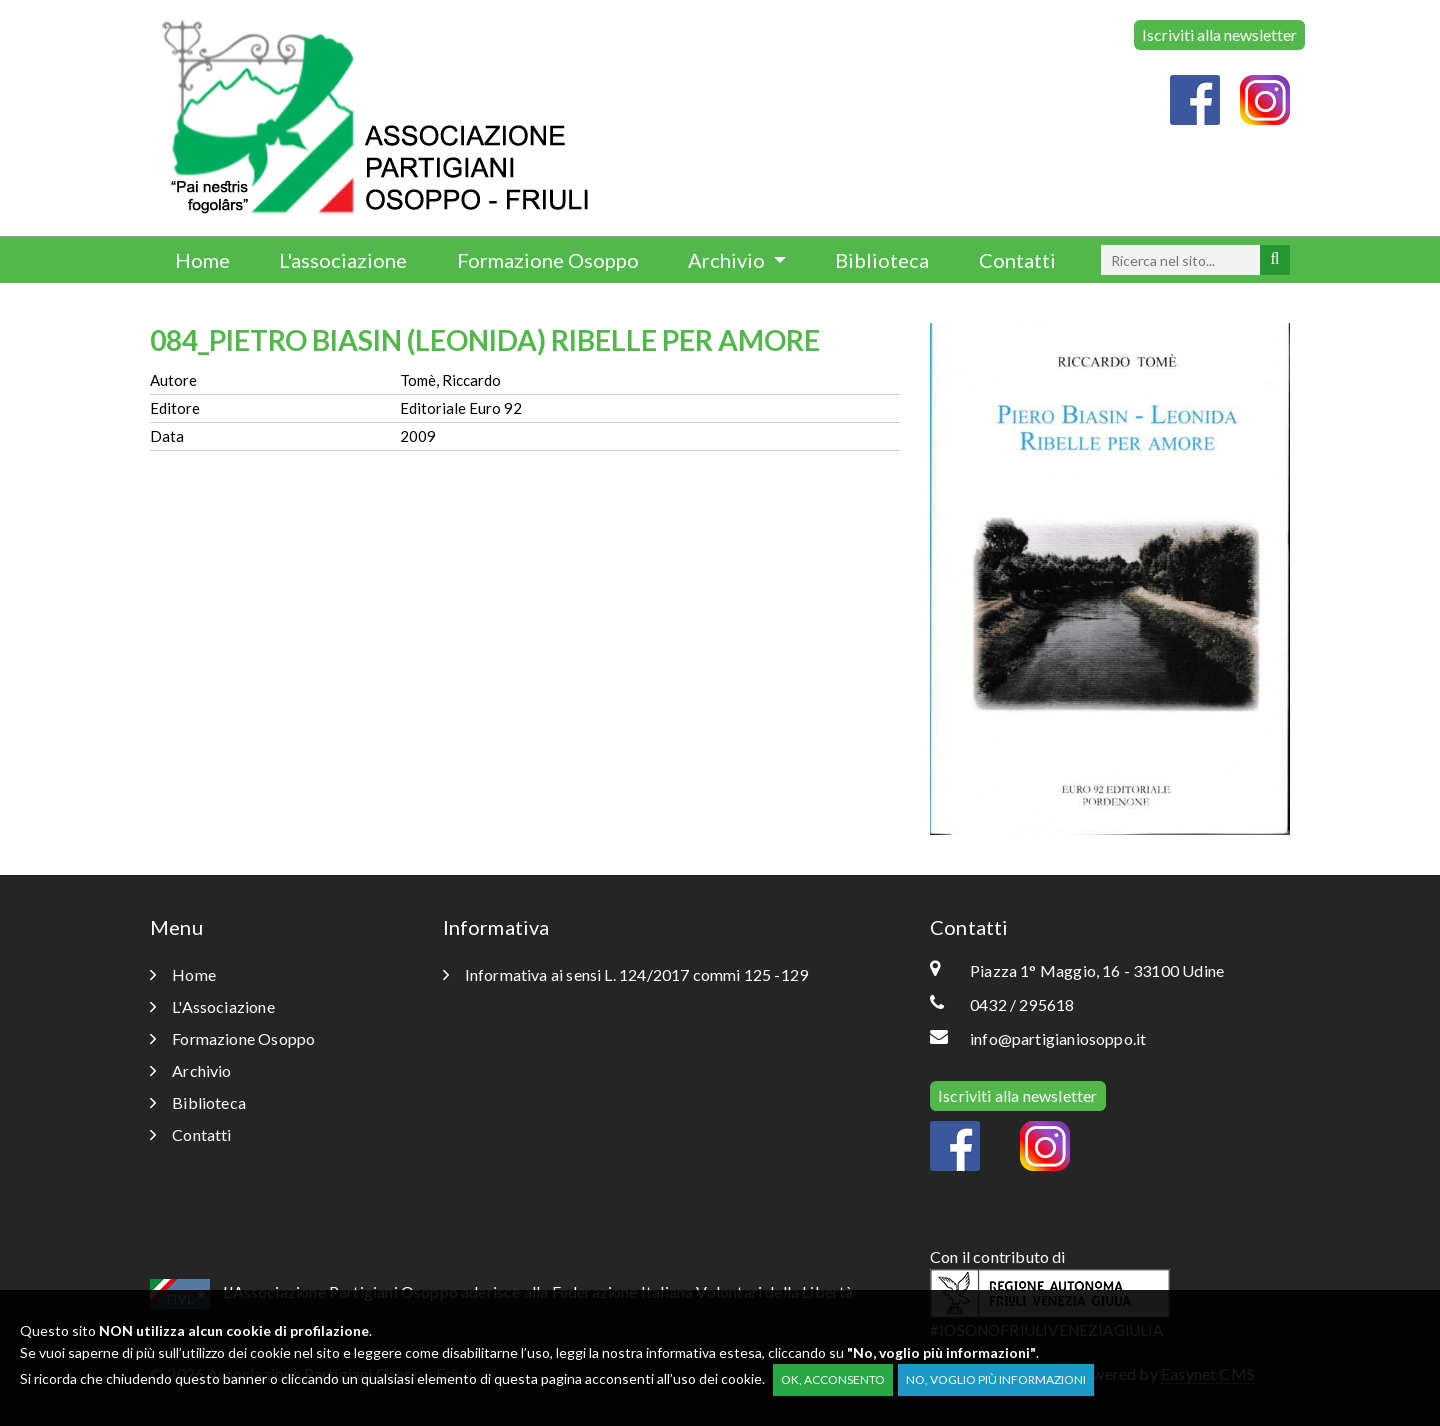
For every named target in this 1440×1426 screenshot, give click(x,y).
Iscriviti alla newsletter (1219, 34)
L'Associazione (212, 1006)
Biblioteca (882, 260)
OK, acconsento (833, 1379)
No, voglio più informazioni (996, 1379)
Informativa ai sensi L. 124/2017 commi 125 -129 (626, 974)
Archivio (728, 260)
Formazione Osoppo (548, 260)
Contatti (1017, 260)
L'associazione (343, 260)
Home (202, 260)
